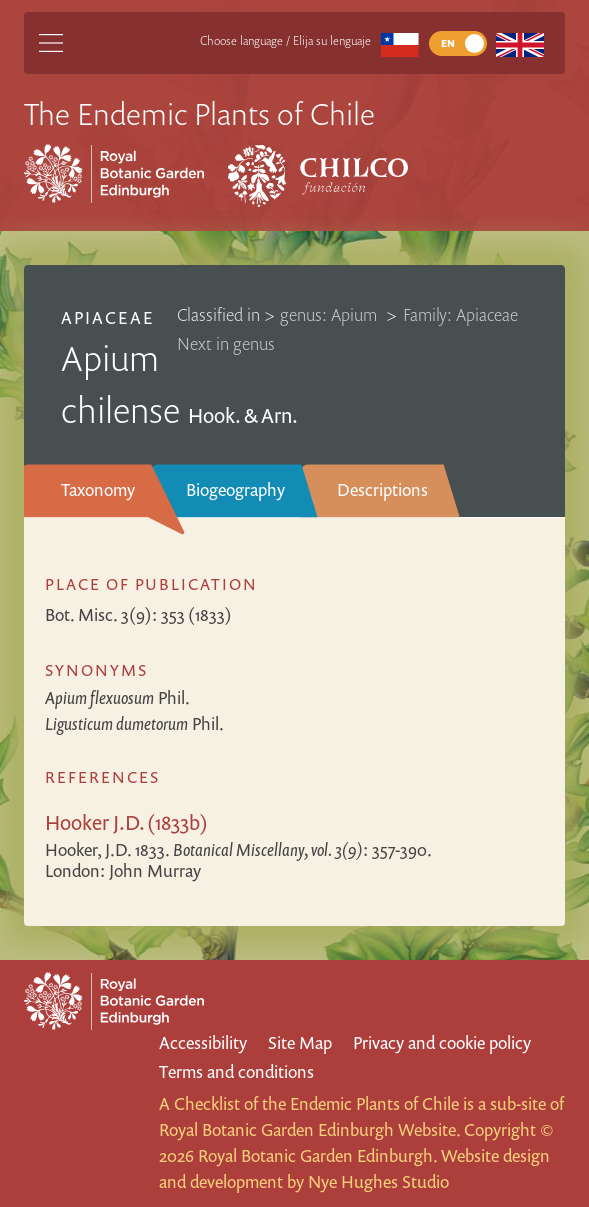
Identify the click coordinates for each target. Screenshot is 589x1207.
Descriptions (382, 489)
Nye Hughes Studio (378, 1181)
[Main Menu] (51, 43)
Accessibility (203, 1042)
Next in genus (226, 343)
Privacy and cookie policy (442, 1042)
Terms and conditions (236, 1071)
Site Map (300, 1042)
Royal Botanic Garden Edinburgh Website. (309, 1129)
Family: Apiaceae (460, 314)
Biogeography (235, 489)
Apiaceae (107, 317)
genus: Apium (330, 314)
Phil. (117, 697)
